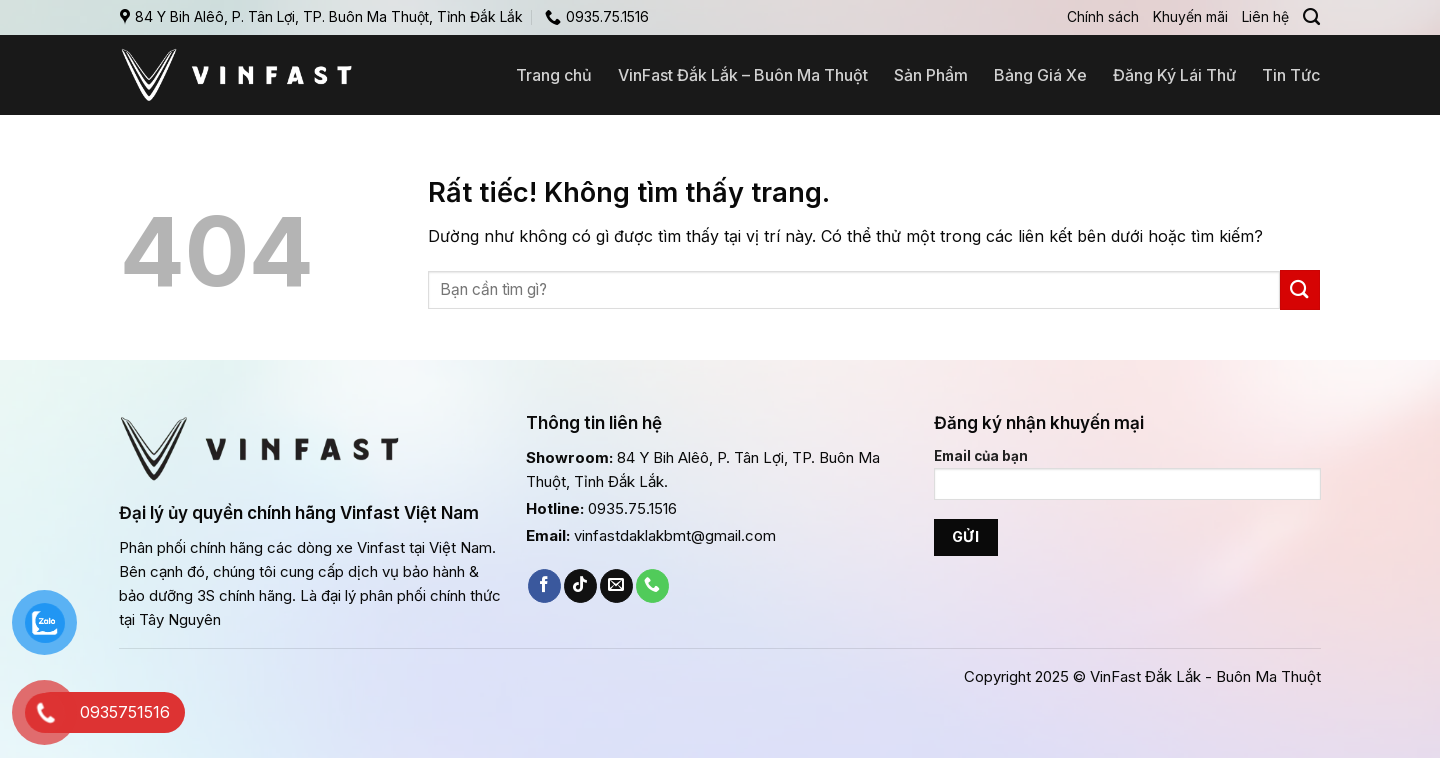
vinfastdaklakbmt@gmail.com (675, 535)
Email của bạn (1128, 481)
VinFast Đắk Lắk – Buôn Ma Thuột (743, 75)
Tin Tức (1291, 75)
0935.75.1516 (632, 508)
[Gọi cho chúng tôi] (652, 586)
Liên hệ (1265, 16)
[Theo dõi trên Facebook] (544, 586)
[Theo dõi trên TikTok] (580, 586)
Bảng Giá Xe (1040, 75)
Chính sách (1103, 16)
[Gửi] (1300, 289)
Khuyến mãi (1190, 16)
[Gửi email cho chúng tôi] (616, 586)
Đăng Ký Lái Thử (1174, 75)
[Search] (1311, 17)
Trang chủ (554, 75)
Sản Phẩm (931, 75)
